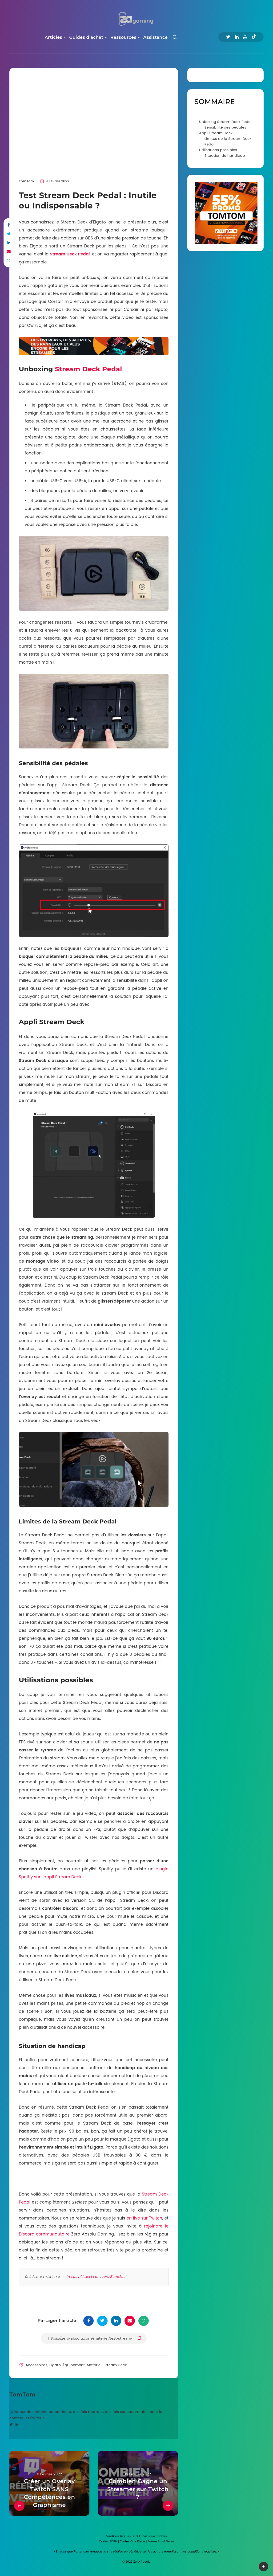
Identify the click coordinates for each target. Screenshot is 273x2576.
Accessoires (37, 2364)
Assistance (155, 37)
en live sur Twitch (144, 2218)
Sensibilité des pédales (225, 127)
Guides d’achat (86, 37)
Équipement (74, 2364)
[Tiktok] (254, 37)
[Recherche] (174, 38)
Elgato (55, 2364)
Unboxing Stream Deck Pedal (225, 121)
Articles (53, 37)
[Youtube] (245, 37)
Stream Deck (115, 2364)
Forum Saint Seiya (161, 2541)
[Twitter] (228, 37)
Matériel (94, 2364)
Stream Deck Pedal (88, 369)
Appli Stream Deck (216, 132)
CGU (136, 2536)
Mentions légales (118, 2536)
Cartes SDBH (108, 2541)
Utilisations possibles (218, 149)
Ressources (123, 37)
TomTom (22, 2394)
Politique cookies (154, 2536)
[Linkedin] (237, 37)
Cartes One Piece (132, 2541)
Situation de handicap (225, 155)
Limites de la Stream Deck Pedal (228, 141)
